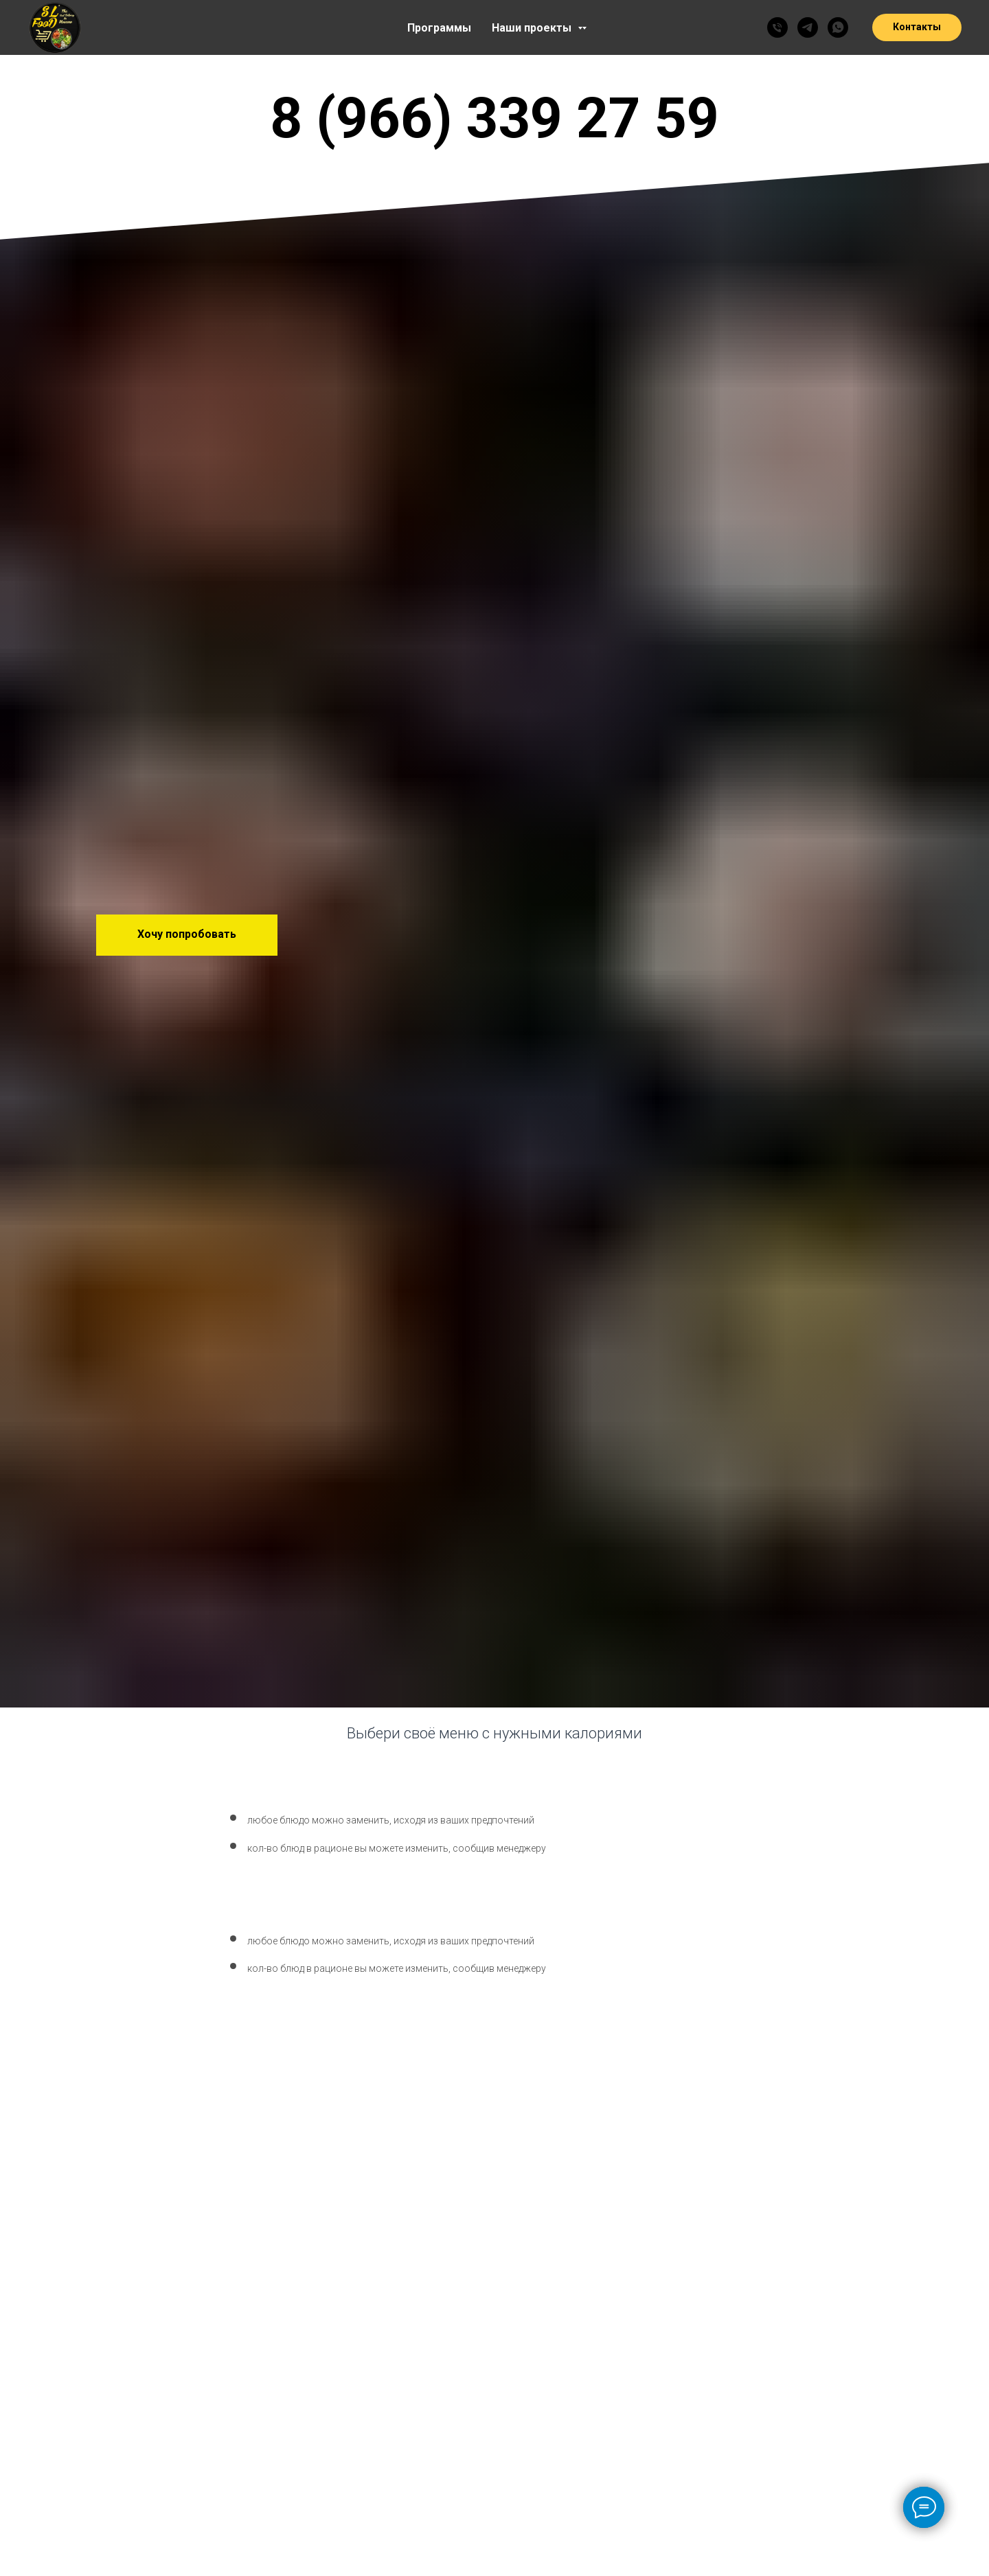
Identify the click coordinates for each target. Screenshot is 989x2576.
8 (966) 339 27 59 (494, 118)
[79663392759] (777, 27)
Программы (439, 27)
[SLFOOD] (807, 27)
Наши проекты (533, 27)
